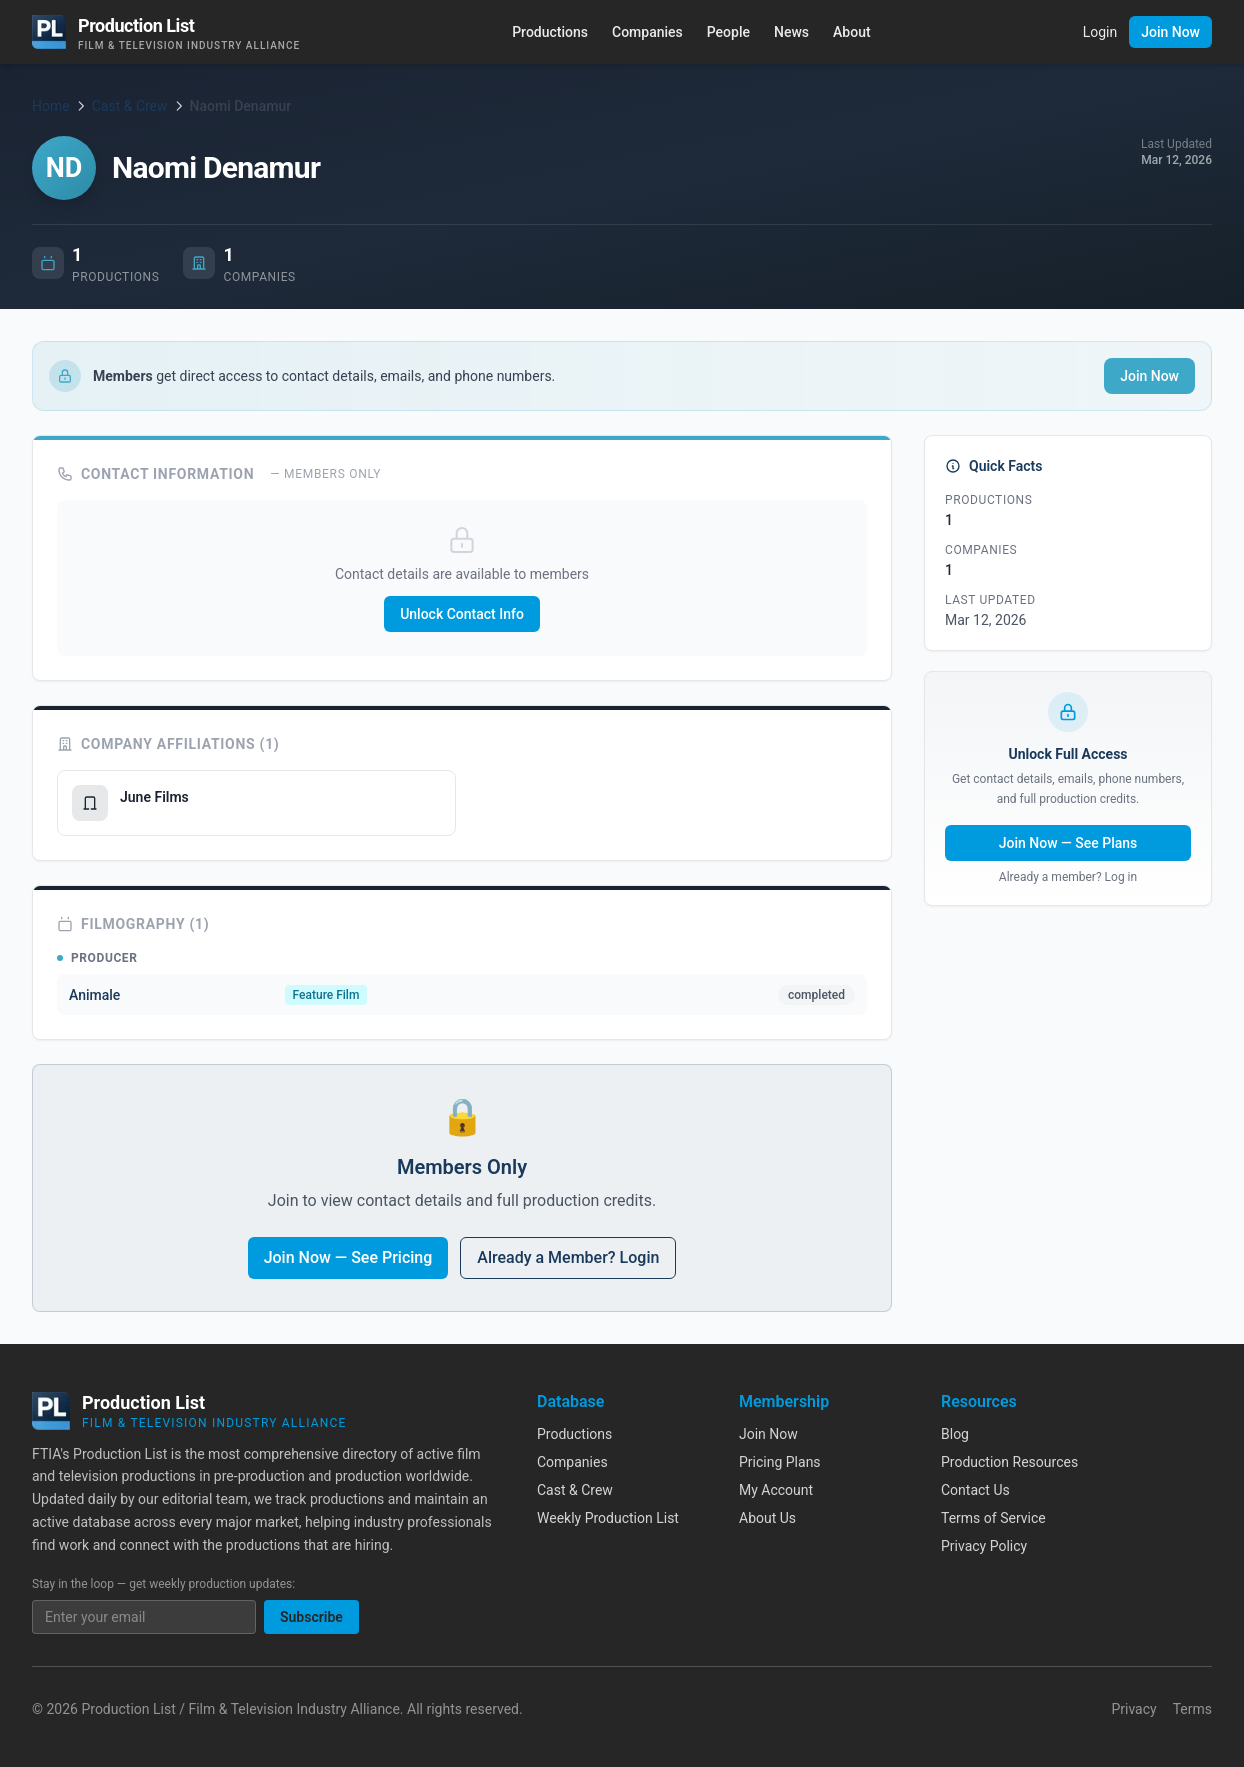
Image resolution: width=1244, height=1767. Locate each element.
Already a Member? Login (568, 1257)
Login (1100, 32)
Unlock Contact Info (462, 614)
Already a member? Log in (1068, 877)
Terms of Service (993, 1518)
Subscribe (311, 1617)
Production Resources (1009, 1462)
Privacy (1133, 1709)
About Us (767, 1518)
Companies (647, 32)
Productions (550, 32)
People (728, 32)
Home (51, 106)
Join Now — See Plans (1068, 843)
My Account (776, 1490)
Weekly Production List (608, 1518)
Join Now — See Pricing (348, 1257)
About (852, 32)
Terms (1192, 1709)
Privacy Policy (984, 1546)
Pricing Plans (780, 1462)
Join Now (1170, 32)
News (791, 32)
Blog (955, 1434)
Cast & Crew (130, 106)
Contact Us (975, 1490)
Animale (94, 995)
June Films (162, 797)
